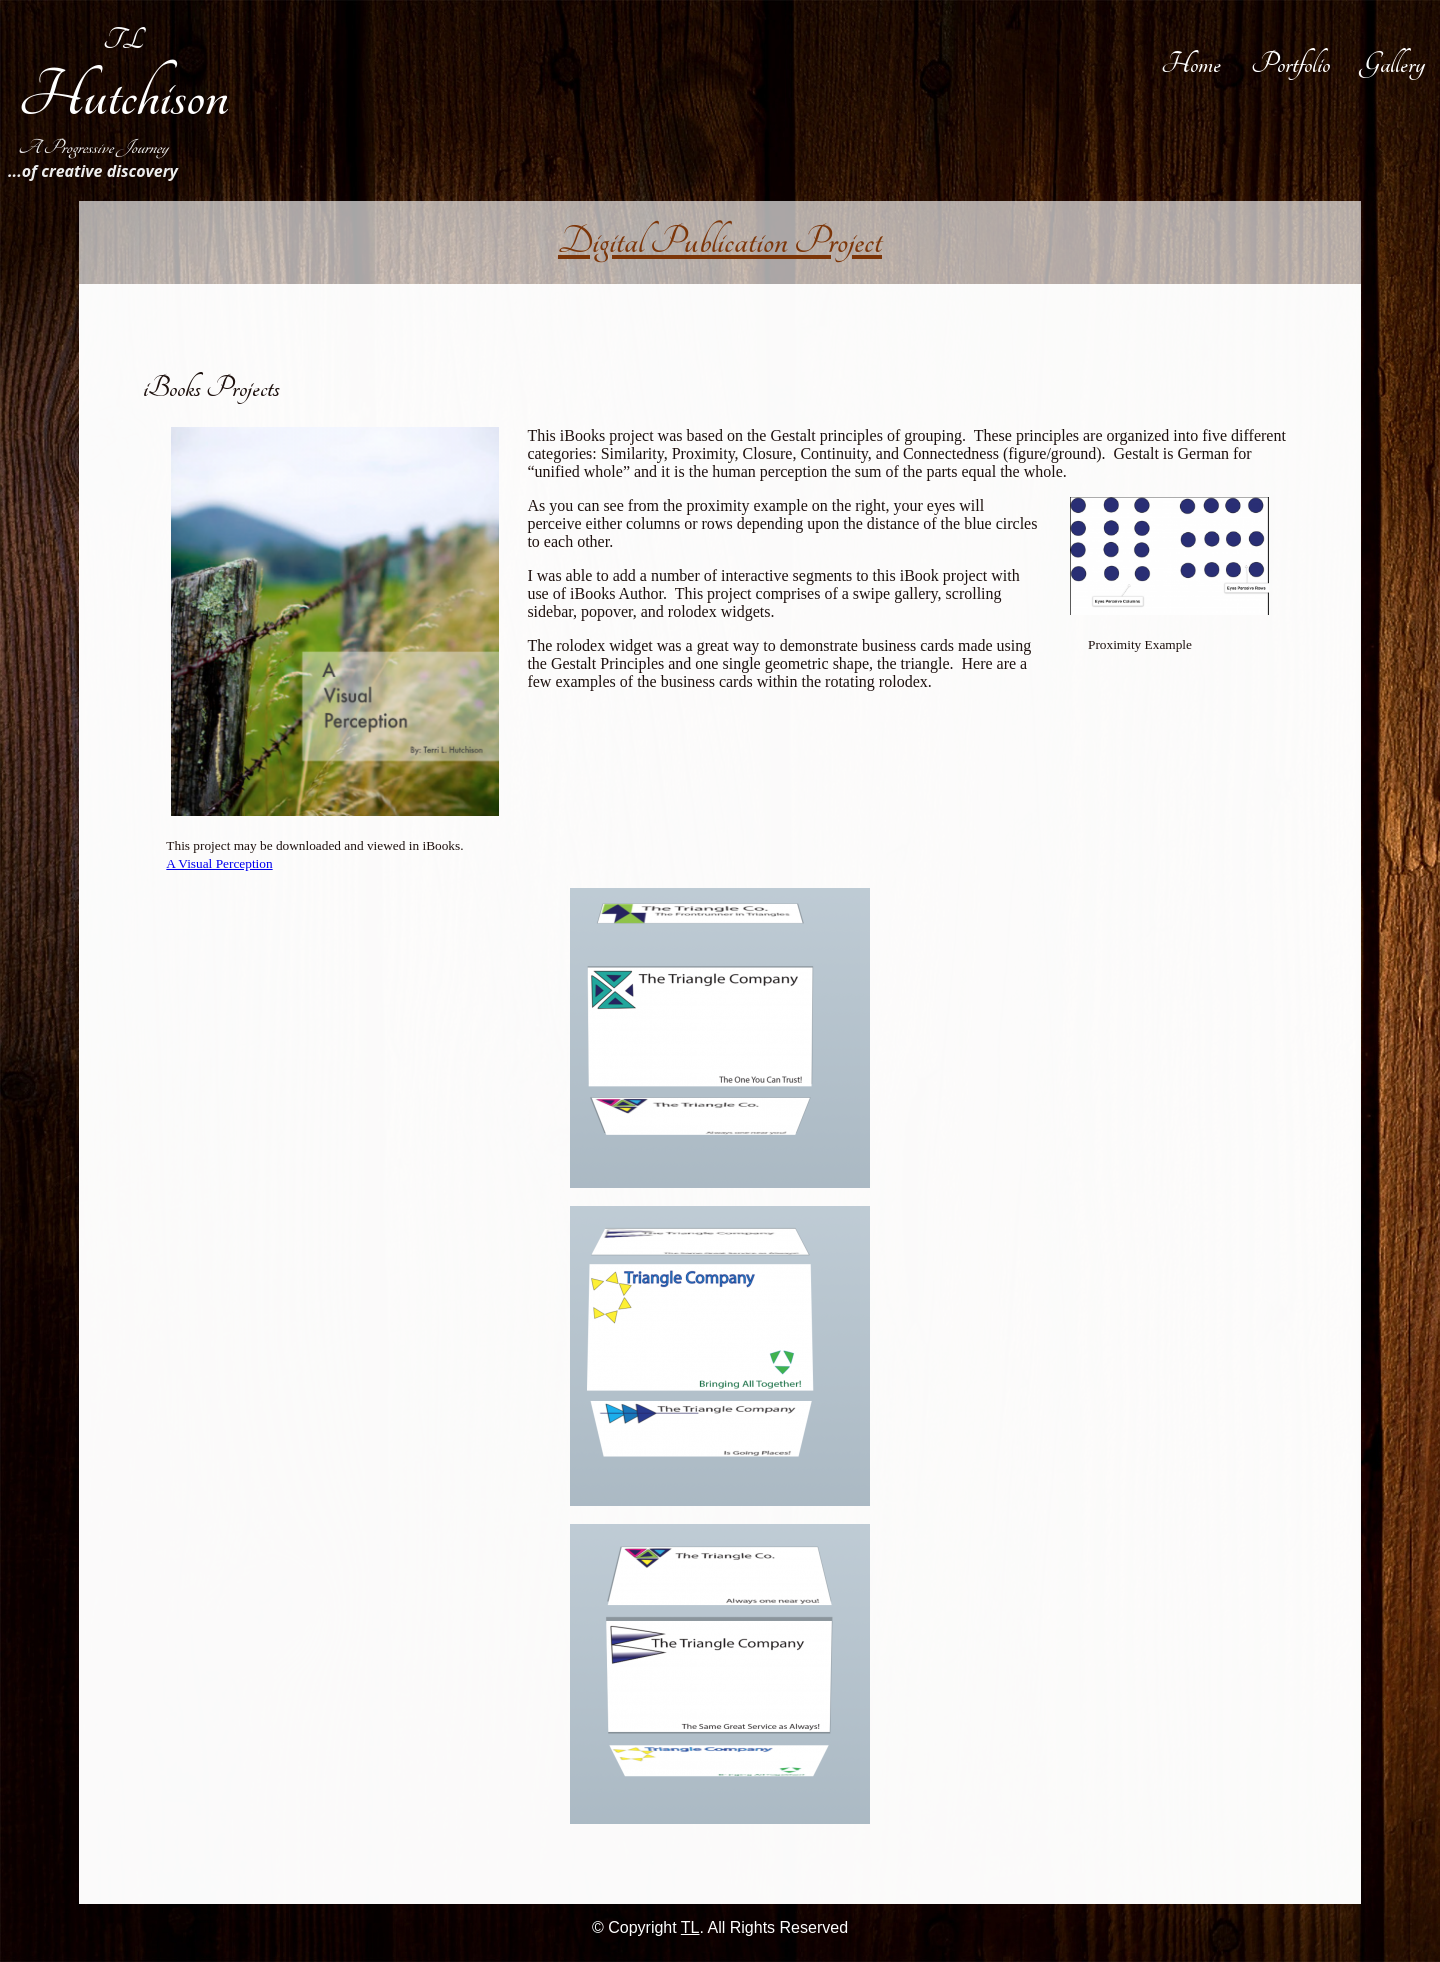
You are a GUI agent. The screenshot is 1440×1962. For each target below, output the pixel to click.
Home (1191, 64)
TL (123, 40)
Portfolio (1290, 64)
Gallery (1392, 64)
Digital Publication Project (720, 242)
